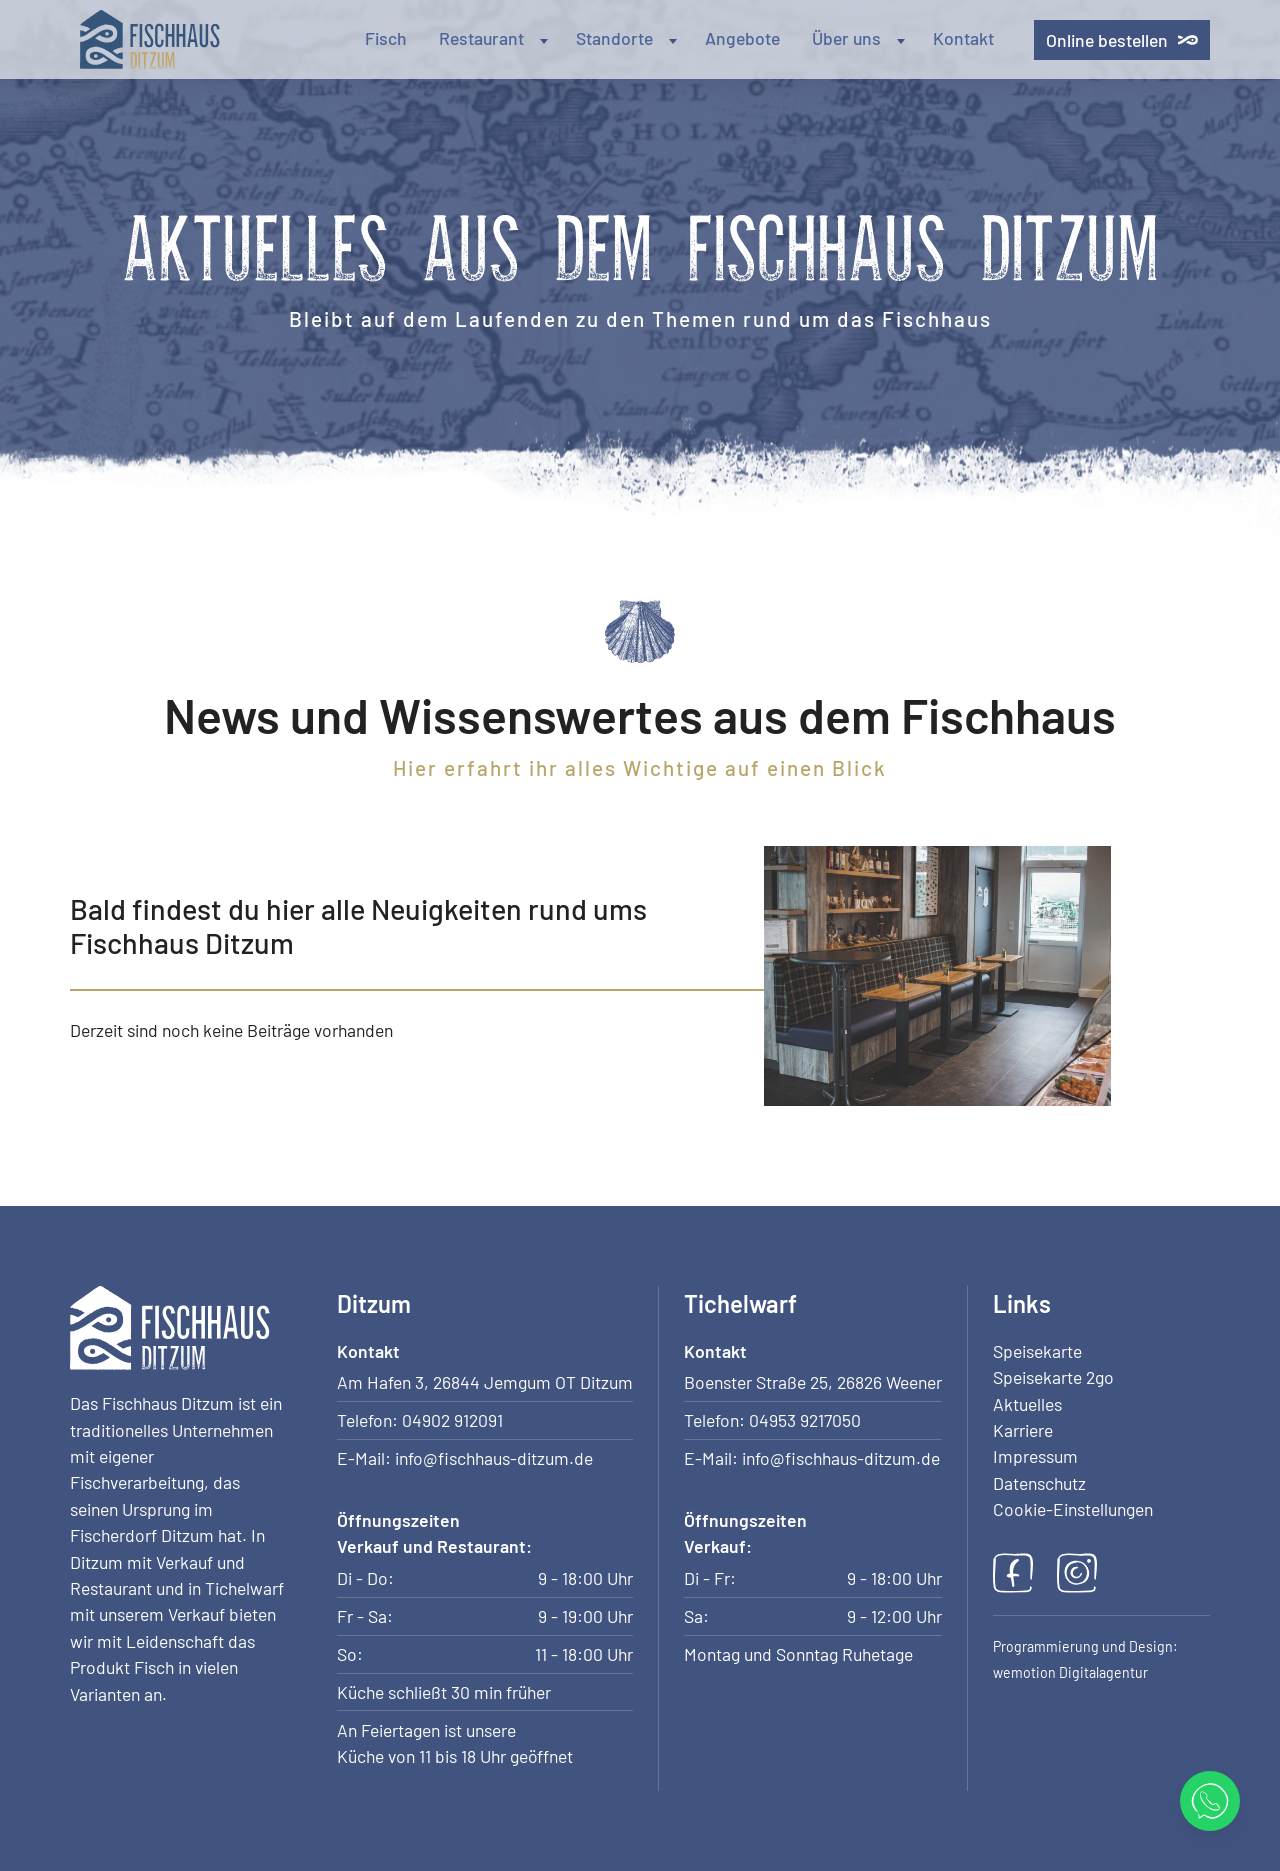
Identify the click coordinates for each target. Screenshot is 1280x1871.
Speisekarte (1037, 1351)
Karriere (1023, 1430)
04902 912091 (452, 1420)
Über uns (860, 38)
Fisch (386, 38)
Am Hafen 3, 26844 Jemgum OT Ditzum (485, 1382)
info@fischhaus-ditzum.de (494, 1458)
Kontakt (963, 38)
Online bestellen (1122, 40)
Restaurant (495, 38)
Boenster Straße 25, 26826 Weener (813, 1382)
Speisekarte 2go (1053, 1377)
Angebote (742, 38)
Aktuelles (1027, 1404)
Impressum (1035, 1456)
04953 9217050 (805, 1420)
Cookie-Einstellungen (1073, 1509)
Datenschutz (1039, 1483)
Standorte (628, 38)
